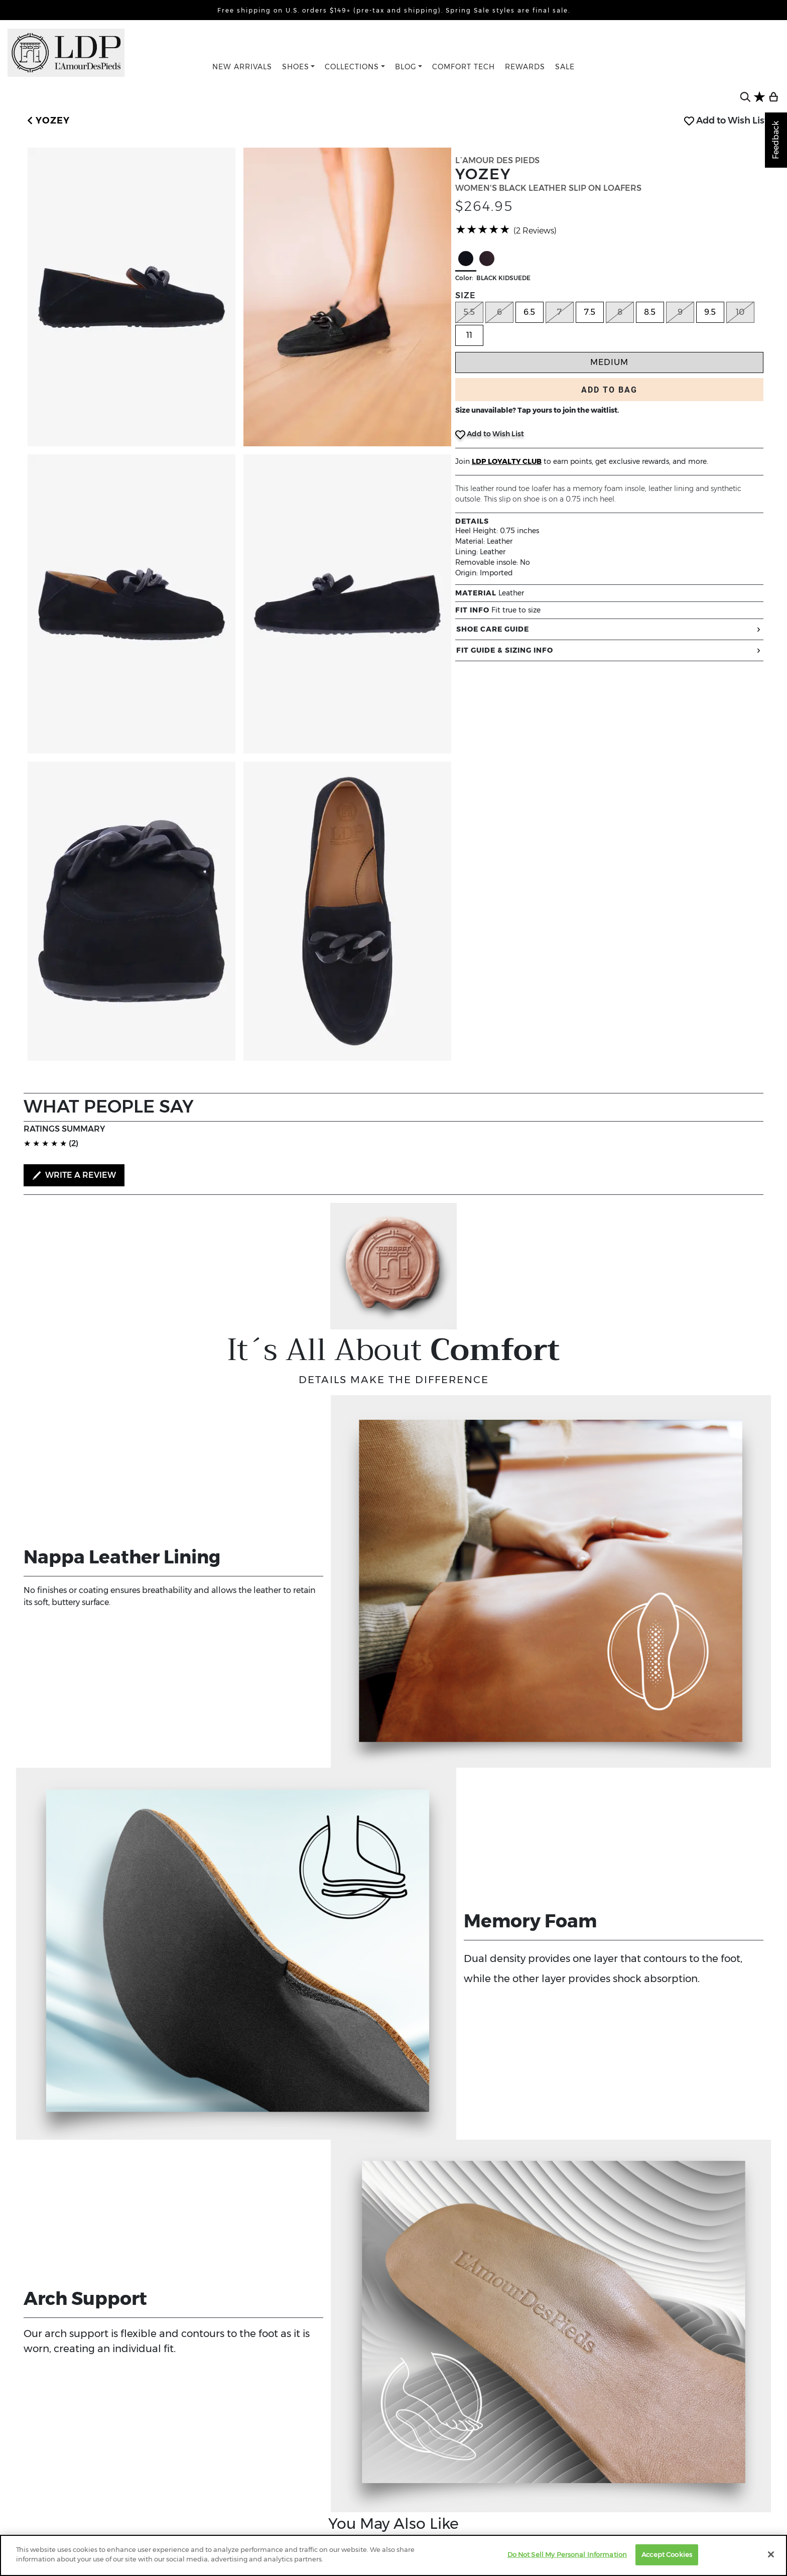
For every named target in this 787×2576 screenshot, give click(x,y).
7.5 (589, 312)
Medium (609, 362)
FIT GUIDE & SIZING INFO (609, 650)
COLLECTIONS (352, 66)
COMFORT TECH (463, 66)
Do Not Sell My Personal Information (567, 2554)
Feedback (775, 140)
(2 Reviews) (535, 230)
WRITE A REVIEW (74, 1175)
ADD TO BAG (609, 390)
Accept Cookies (666, 2554)
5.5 (469, 312)
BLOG (406, 66)
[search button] (745, 97)
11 (469, 335)
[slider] (482, 229)
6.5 (529, 312)
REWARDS (525, 66)
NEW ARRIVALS (242, 66)
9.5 (710, 312)
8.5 (649, 312)
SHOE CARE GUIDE (609, 629)
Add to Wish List (726, 120)
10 (740, 312)
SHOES (295, 66)
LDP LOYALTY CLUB (507, 461)
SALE (565, 66)
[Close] (771, 2554)
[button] (47, 121)
